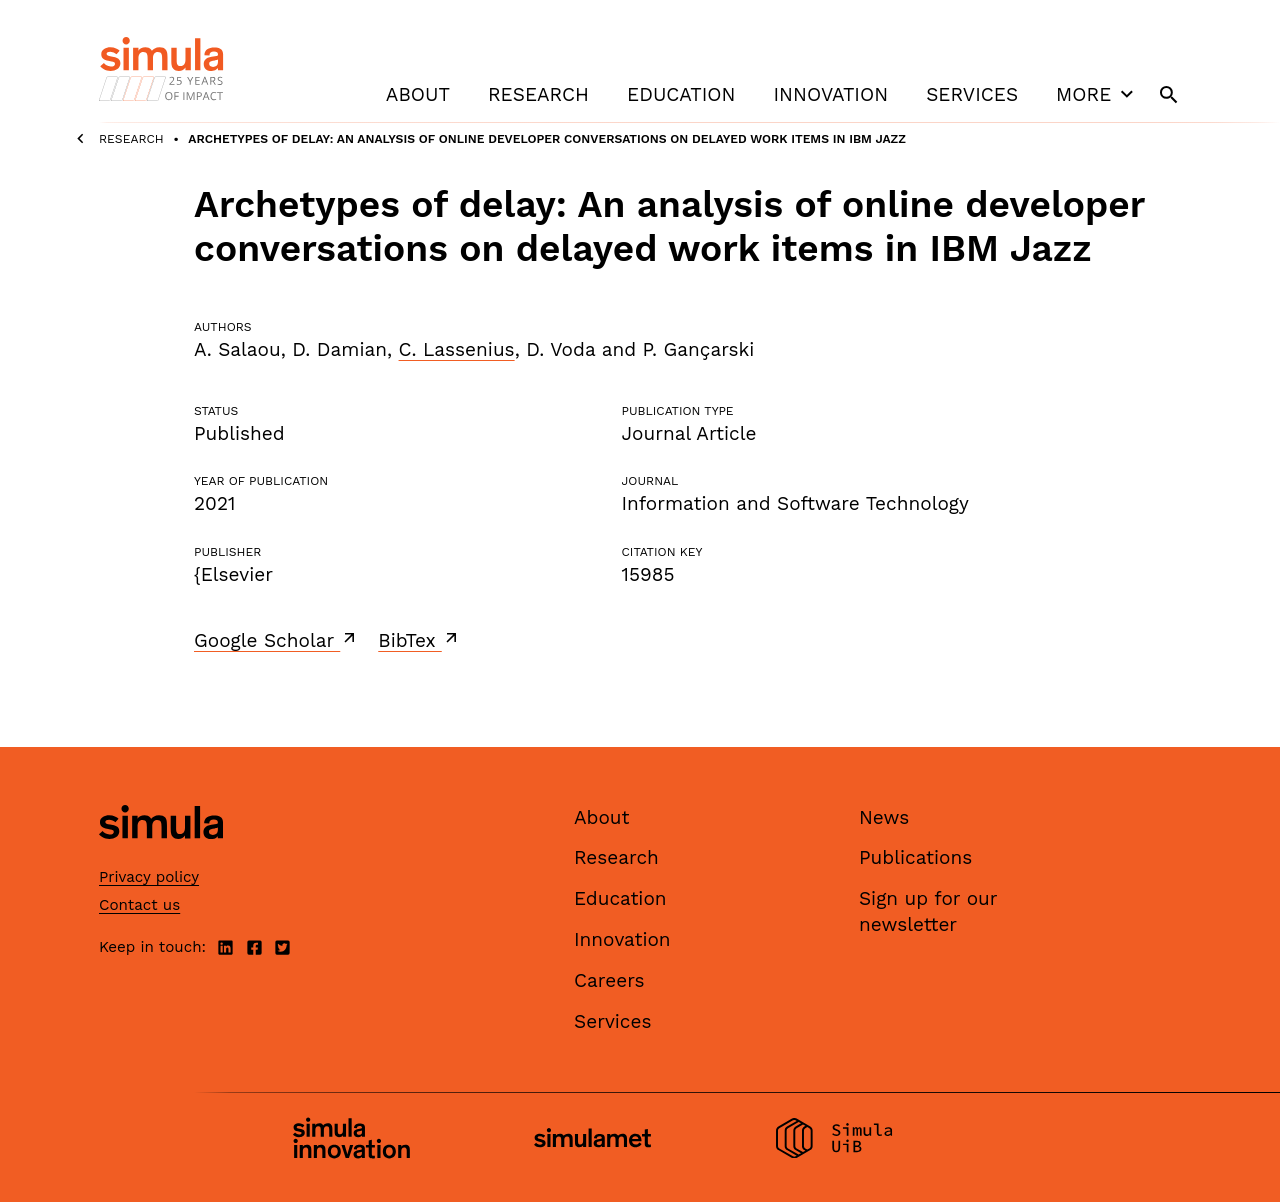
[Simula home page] (161, 855)
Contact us (139, 905)
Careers (609, 980)
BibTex (419, 640)
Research (538, 94)
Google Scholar (276, 640)
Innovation (830, 94)
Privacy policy (149, 877)
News (884, 817)
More (1097, 94)
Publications (915, 857)
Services (972, 94)
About (418, 94)
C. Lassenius (457, 349)
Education (681, 94)
